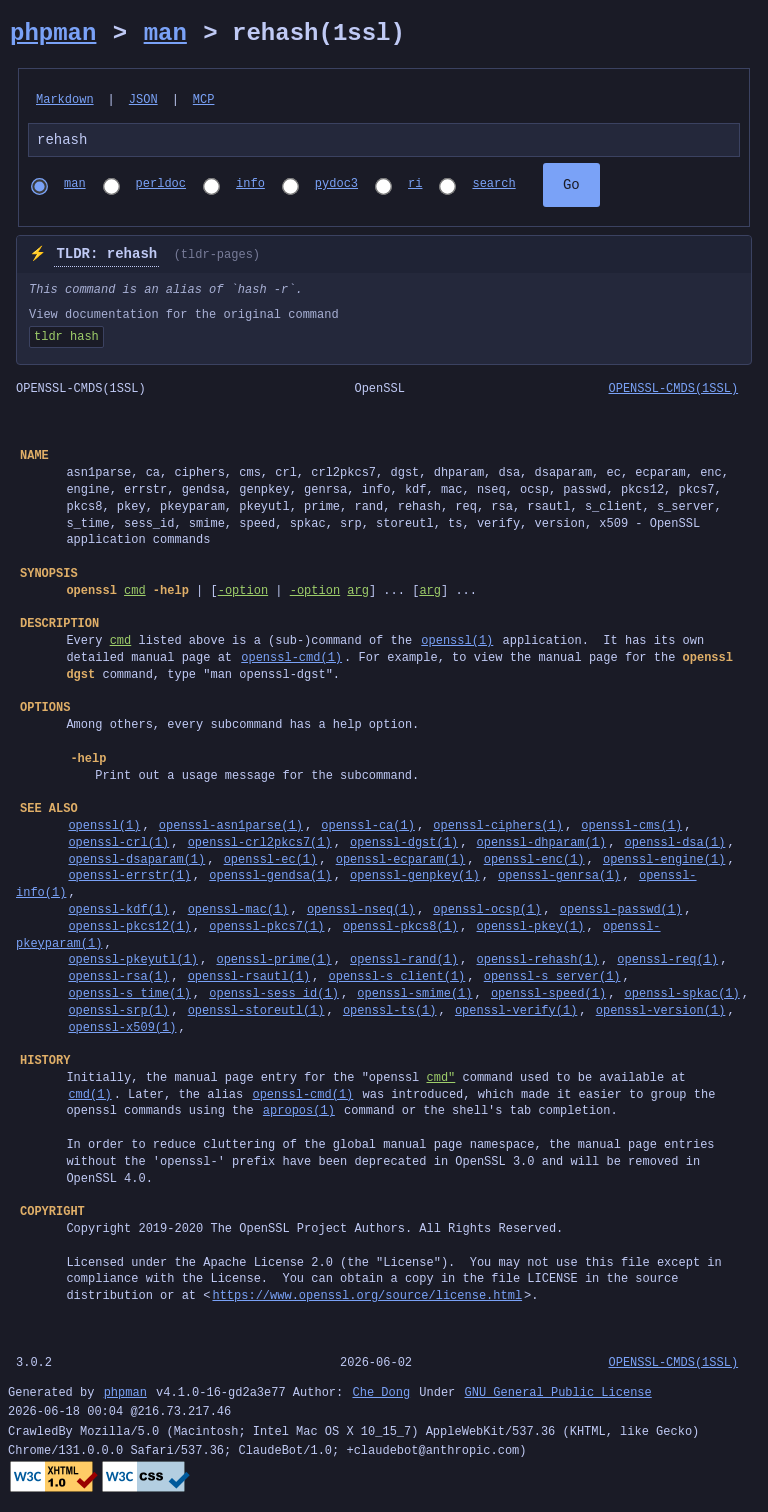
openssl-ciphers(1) (498, 828)
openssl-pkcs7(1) (266, 929)
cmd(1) (89, 1097)
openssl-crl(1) (118, 845)
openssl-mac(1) (238, 912)
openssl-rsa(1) (118, 979)
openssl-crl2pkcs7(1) (260, 845)
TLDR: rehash (106, 257)
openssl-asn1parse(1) (231, 828)
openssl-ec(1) (271, 862)
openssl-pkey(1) (530, 929)
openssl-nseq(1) (361, 912)
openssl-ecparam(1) (401, 862)
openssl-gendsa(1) (270, 878)
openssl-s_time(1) (129, 996)
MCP (204, 100)
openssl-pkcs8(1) (400, 929)
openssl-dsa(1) (674, 845)
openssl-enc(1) (534, 862)
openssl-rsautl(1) (249, 979)
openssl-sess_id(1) (274, 996)
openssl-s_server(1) (552, 979)
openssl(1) (457, 643)
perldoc (161, 187)
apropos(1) (299, 1113)
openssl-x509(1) (122, 1030)
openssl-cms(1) (631, 828)
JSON (143, 100)
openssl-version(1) (661, 1013)
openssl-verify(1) (516, 1013)
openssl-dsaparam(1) (136, 862)
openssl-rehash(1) (537, 962)
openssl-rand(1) (404, 962)
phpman (53, 33)
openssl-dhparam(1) (541, 845)
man (165, 33)
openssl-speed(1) (548, 996)
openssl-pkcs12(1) (129, 929)
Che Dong (381, 1396)
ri (415, 187)
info (250, 187)
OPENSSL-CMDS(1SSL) (673, 391)
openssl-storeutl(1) (256, 1013)
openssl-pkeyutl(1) (133, 962)
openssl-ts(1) (390, 1013)
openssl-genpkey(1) (415, 878)
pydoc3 (336, 187)
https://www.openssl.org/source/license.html (367, 1298)
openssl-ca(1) (368, 828)
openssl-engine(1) (664, 862)
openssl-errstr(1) (129, 878)
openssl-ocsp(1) (487, 912)
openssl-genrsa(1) (559, 878)
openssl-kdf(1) (118, 912)
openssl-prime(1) (273, 962)
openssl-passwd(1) (621, 912)
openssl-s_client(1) (396, 979)
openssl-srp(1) (118, 1013)
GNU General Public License (557, 1396)
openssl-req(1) (667, 962)
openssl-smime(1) (414, 996)
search (493, 187)
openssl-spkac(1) (681, 996)
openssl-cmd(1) (291, 660)
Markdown (65, 100)
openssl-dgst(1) (404, 845)
